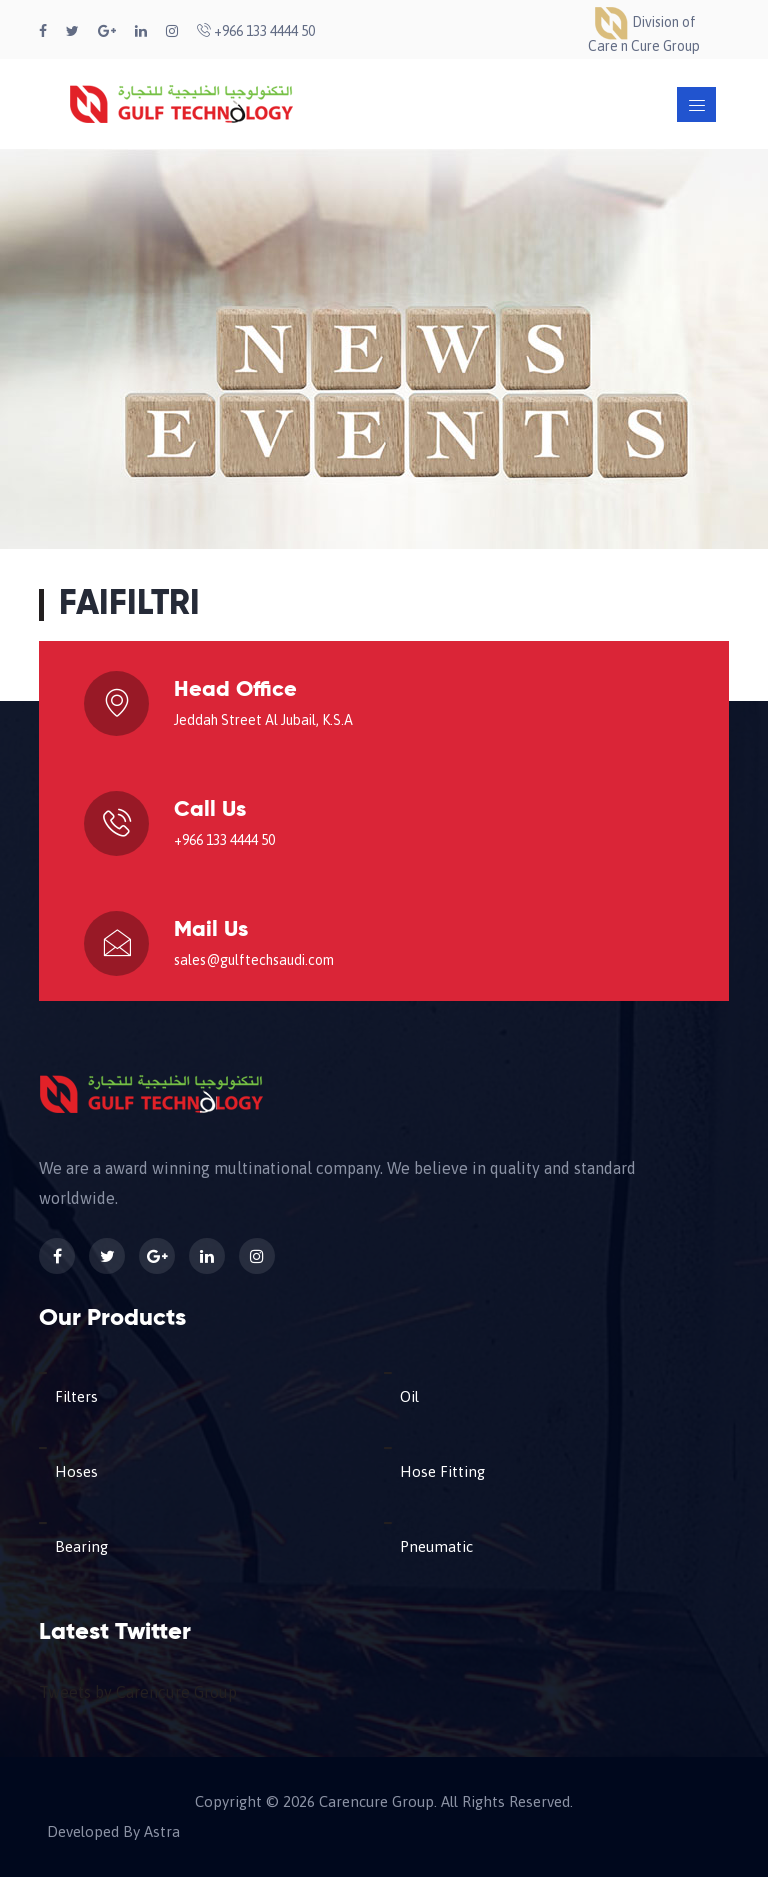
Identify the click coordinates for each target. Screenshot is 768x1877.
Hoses (76, 1471)
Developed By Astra (113, 1832)
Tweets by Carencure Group (138, 1692)
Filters (76, 1396)
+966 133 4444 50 (256, 31)
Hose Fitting (442, 1471)
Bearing (81, 1546)
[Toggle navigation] (696, 104)
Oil (409, 1396)
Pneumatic (436, 1546)
